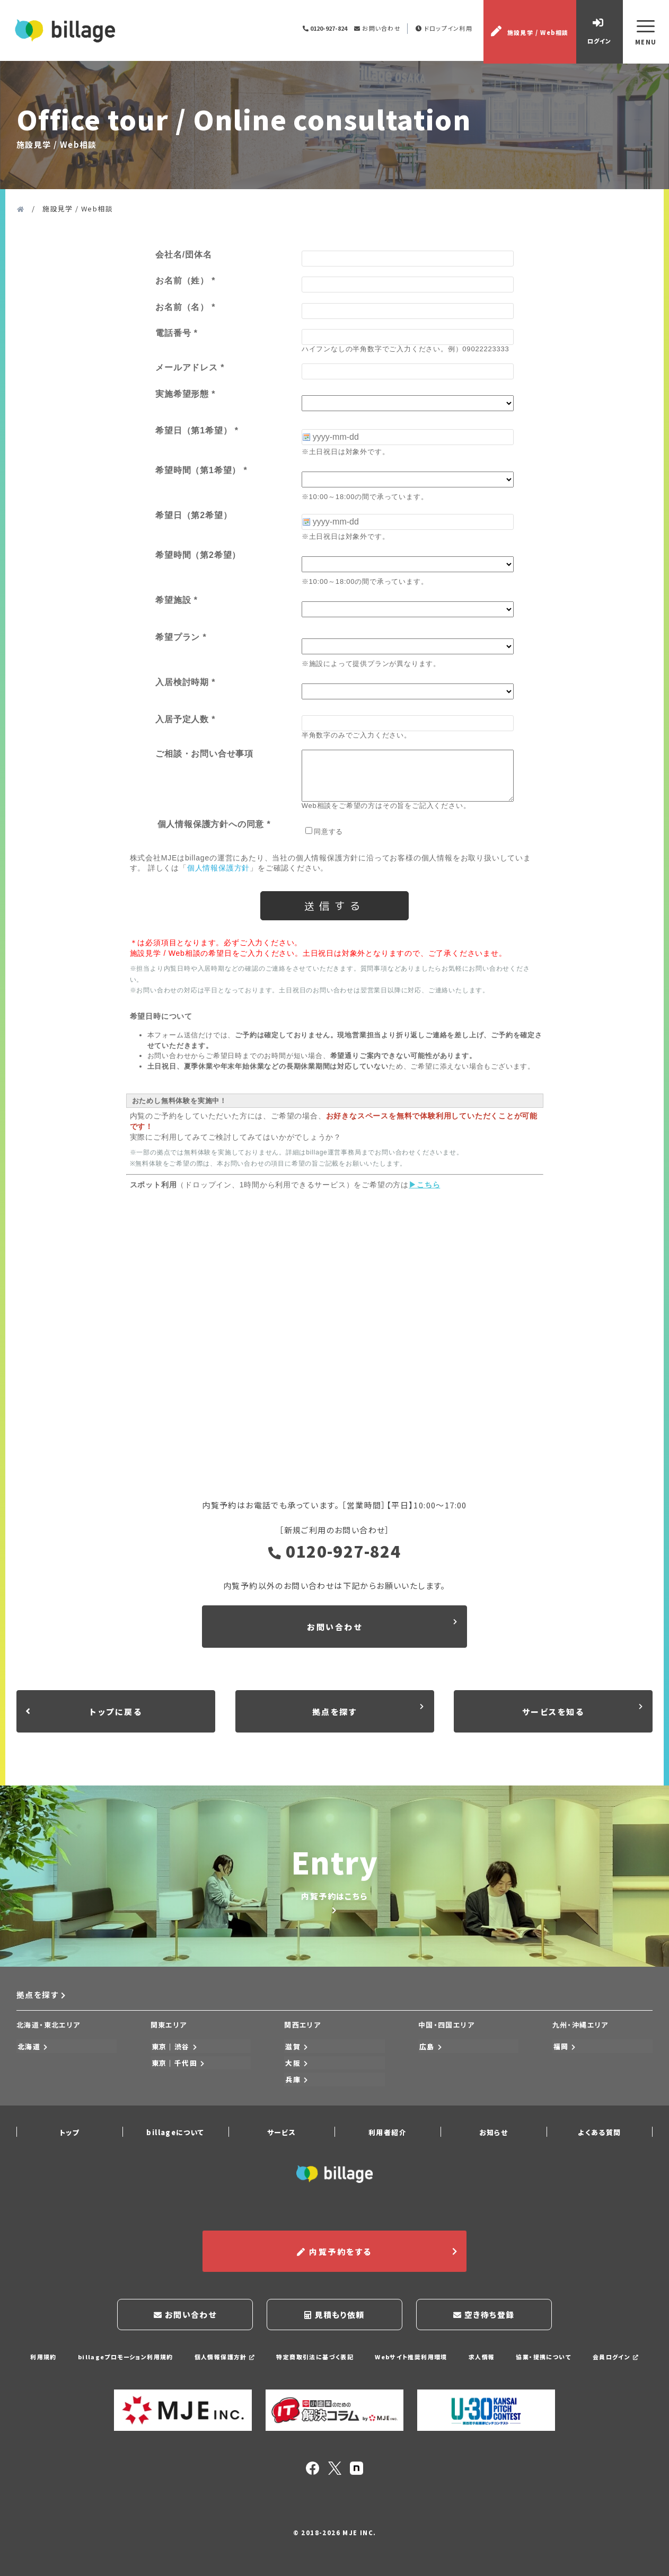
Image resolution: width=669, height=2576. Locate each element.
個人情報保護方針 (224, 2357)
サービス (281, 2135)
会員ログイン (616, 2357)
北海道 (32, 2052)
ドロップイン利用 (444, 29)
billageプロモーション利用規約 (124, 2357)
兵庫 (295, 2083)
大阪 (295, 2068)
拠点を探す (41, 2001)
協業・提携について (545, 2357)
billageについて (175, 2135)
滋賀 (295, 2052)
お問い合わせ (376, 29)
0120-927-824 (335, 1554)
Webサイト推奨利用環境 (411, 2357)
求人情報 (482, 2357)
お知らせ (493, 2135)
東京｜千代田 (178, 2068)
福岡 (564, 2052)
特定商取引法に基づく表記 (315, 2357)
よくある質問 (599, 2135)
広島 (430, 2052)
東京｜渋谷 (174, 2052)
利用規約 (42, 2357)
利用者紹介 (387, 2135)
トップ (69, 2135)
